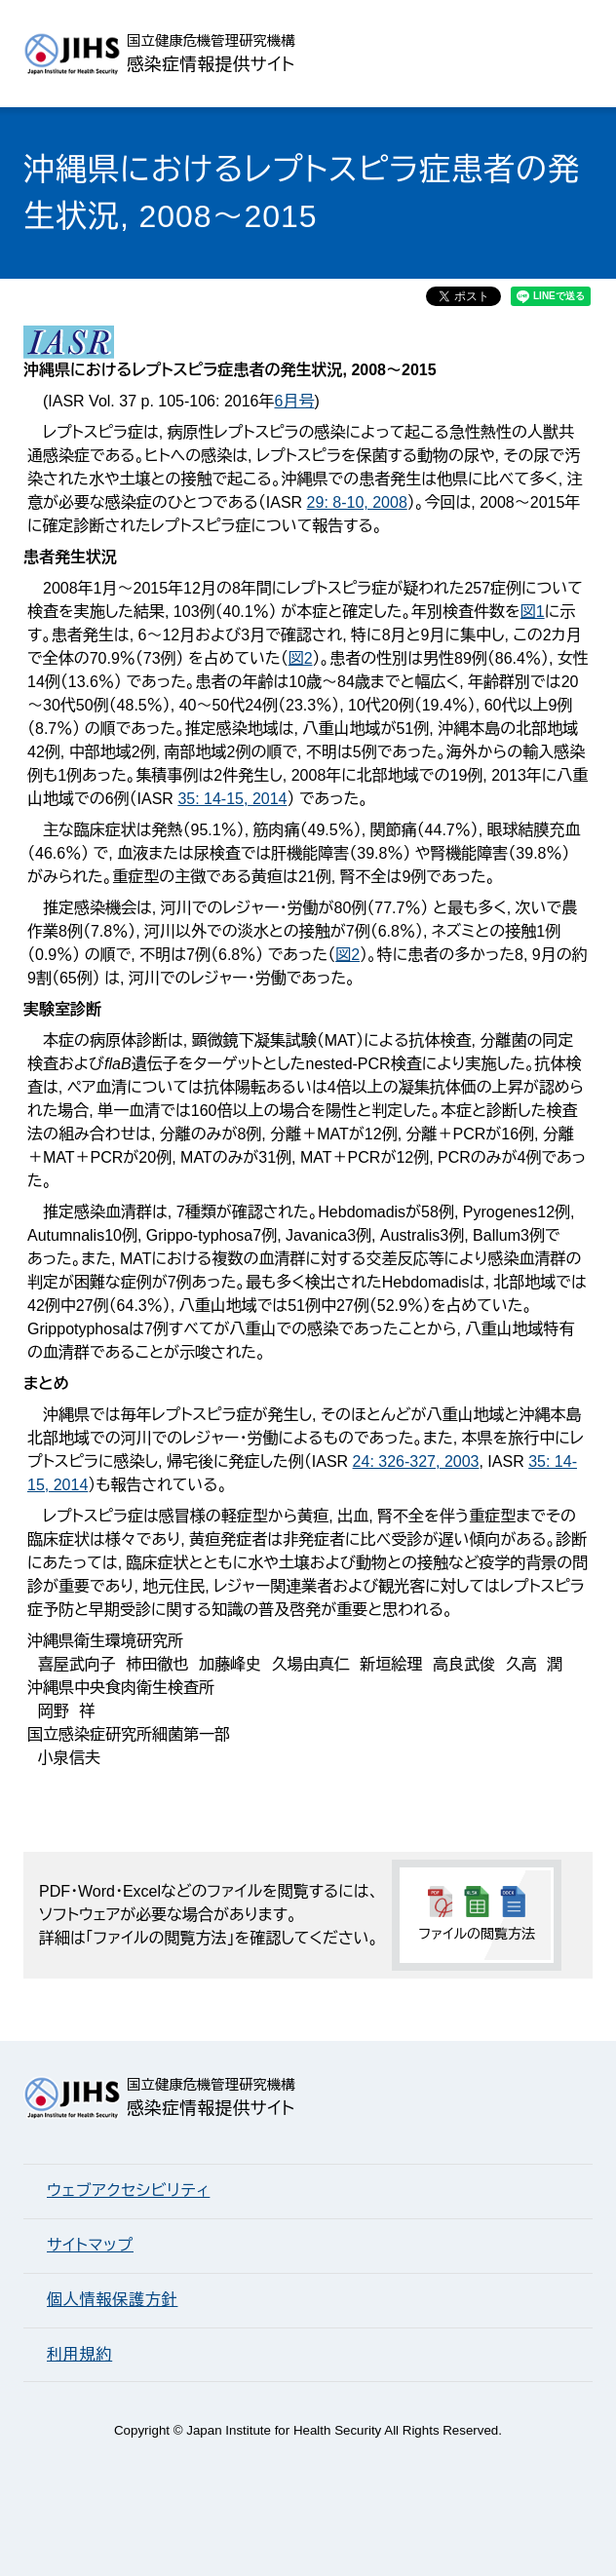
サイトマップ (90, 2245)
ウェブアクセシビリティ (128, 2190)
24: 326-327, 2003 (416, 1461)
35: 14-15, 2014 (232, 798)
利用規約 (79, 2354)
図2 (301, 658)
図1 (532, 611)
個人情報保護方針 (112, 2299)
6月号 (294, 401)
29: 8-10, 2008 (357, 502)
